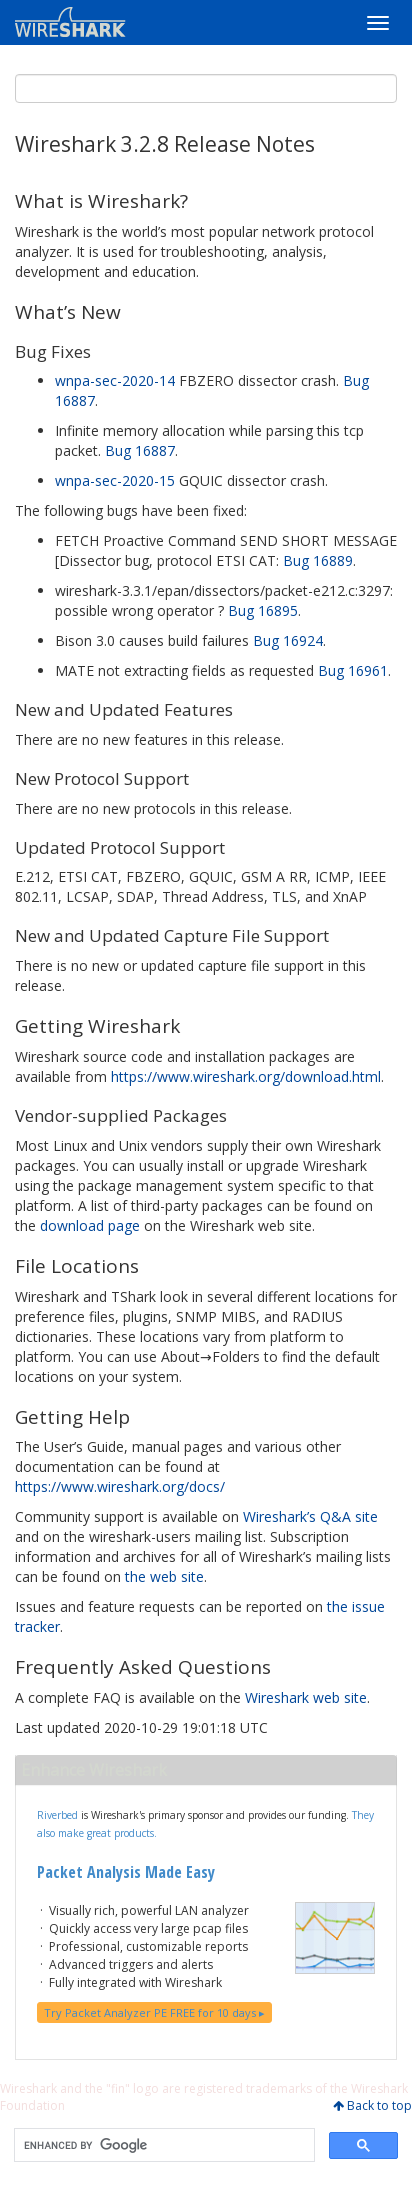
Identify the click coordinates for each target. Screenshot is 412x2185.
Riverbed (57, 1815)
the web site (164, 1576)
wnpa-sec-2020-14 (115, 380)
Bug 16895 (263, 610)
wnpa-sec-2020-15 (115, 480)
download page (90, 1225)
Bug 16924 (288, 640)
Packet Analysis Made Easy (126, 1872)
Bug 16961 (353, 670)
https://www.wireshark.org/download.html (246, 1076)
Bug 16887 (140, 450)
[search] (162, 2145)
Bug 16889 (318, 560)
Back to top (379, 2105)
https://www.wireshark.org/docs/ (120, 1486)
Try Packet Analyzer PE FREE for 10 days (154, 2012)
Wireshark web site (306, 1697)
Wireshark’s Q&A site (310, 1516)
